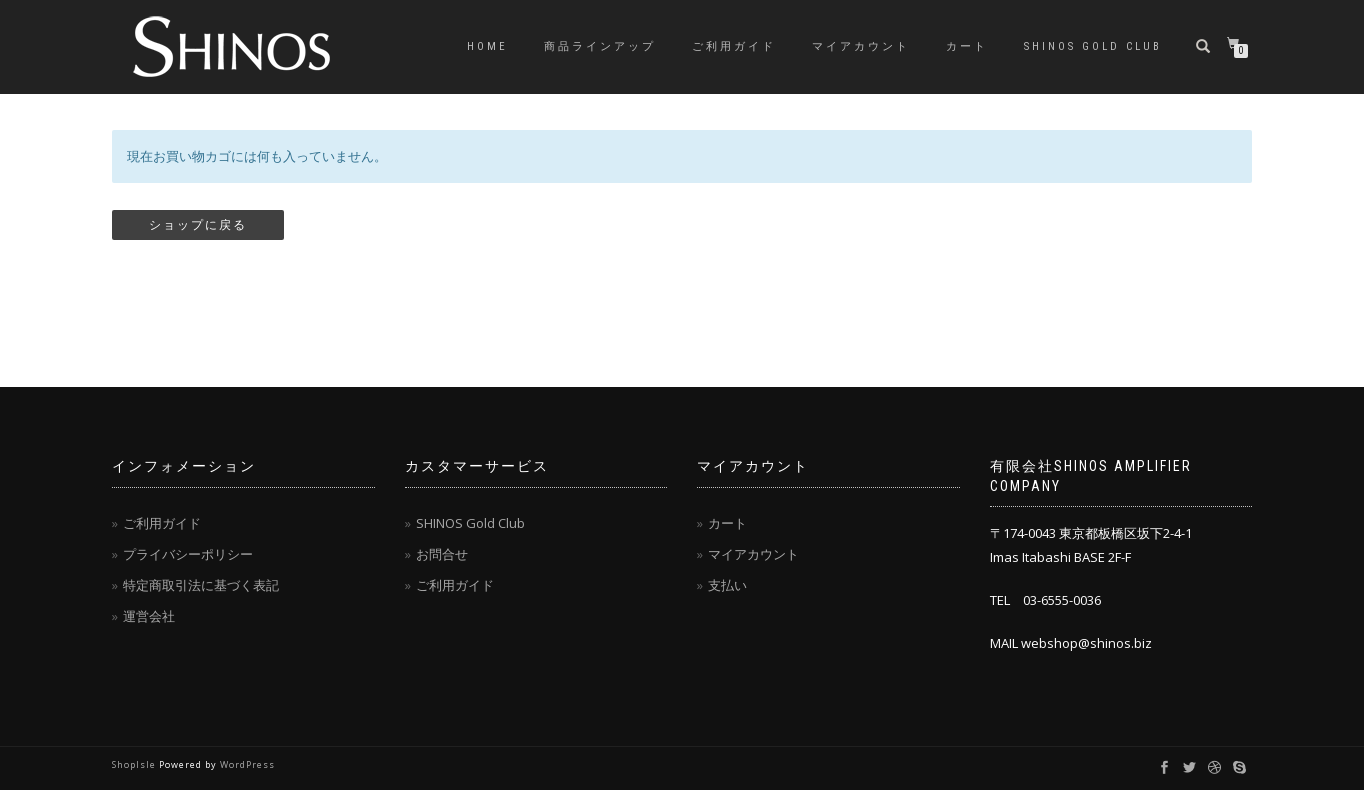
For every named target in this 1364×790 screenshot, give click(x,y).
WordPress (247, 764)
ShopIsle (135, 764)
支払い (727, 585)
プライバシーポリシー (188, 554)
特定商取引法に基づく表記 (201, 585)
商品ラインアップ (600, 46)
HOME (487, 46)
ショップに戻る (198, 225)
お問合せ (442, 554)
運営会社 (149, 616)
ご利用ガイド (734, 46)
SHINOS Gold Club (1093, 46)
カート (967, 46)
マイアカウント (861, 46)
